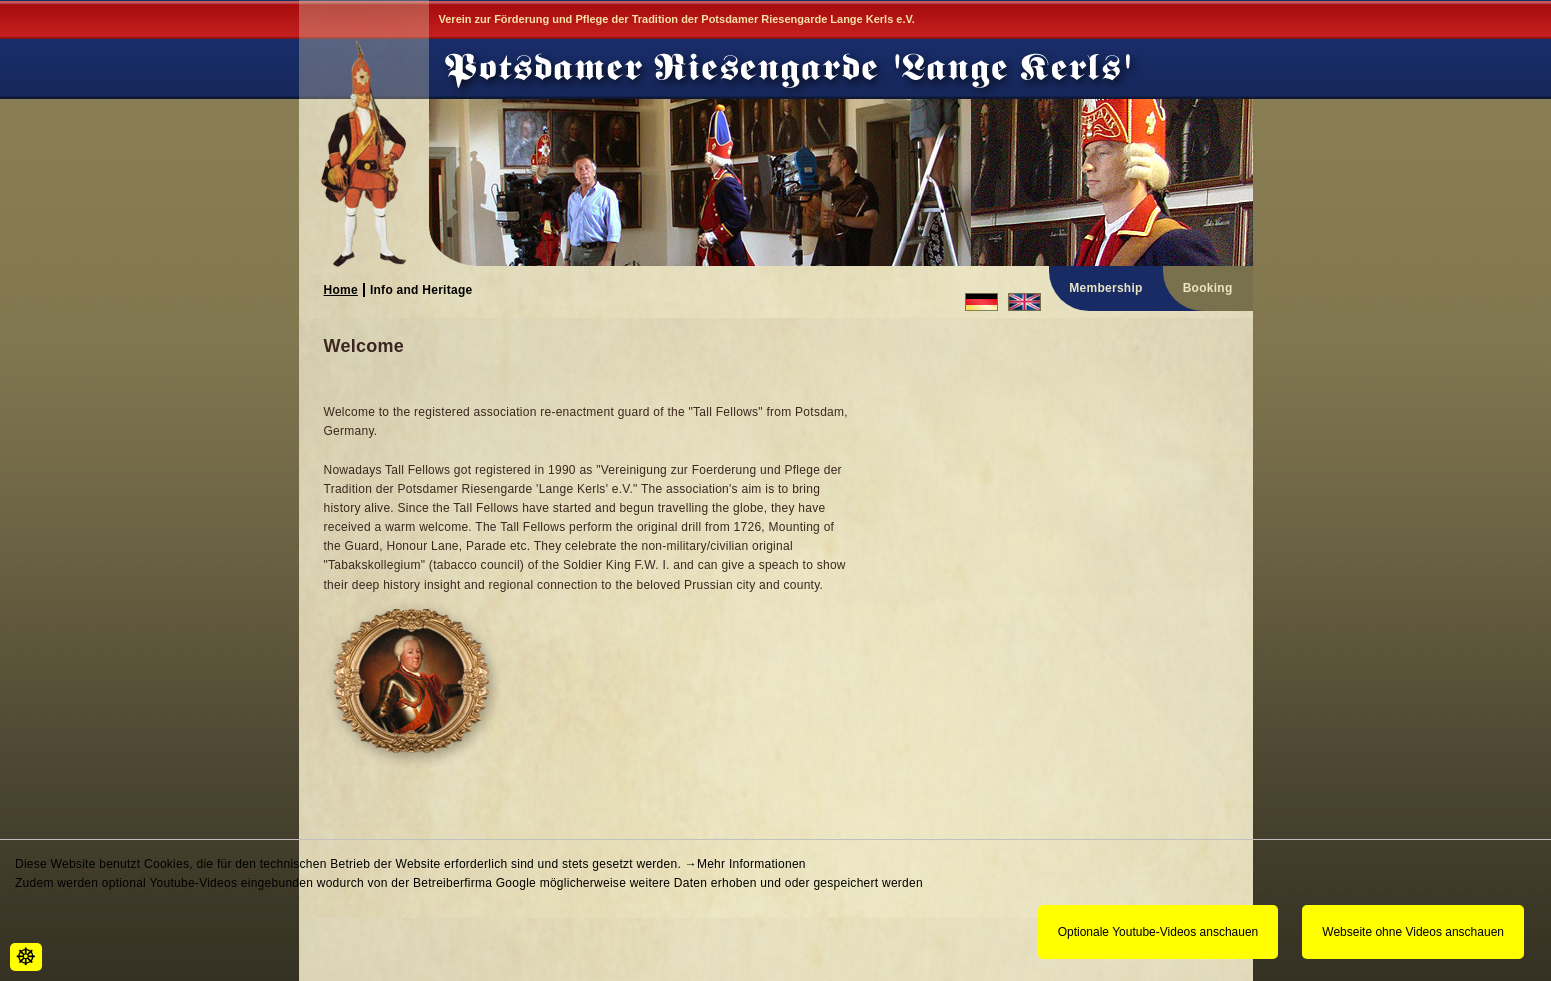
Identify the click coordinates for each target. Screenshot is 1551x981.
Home (341, 289)
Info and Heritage (421, 289)
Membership (1105, 288)
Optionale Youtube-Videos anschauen (1158, 932)
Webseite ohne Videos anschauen (1413, 932)
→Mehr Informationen (745, 864)
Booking (1208, 288)
